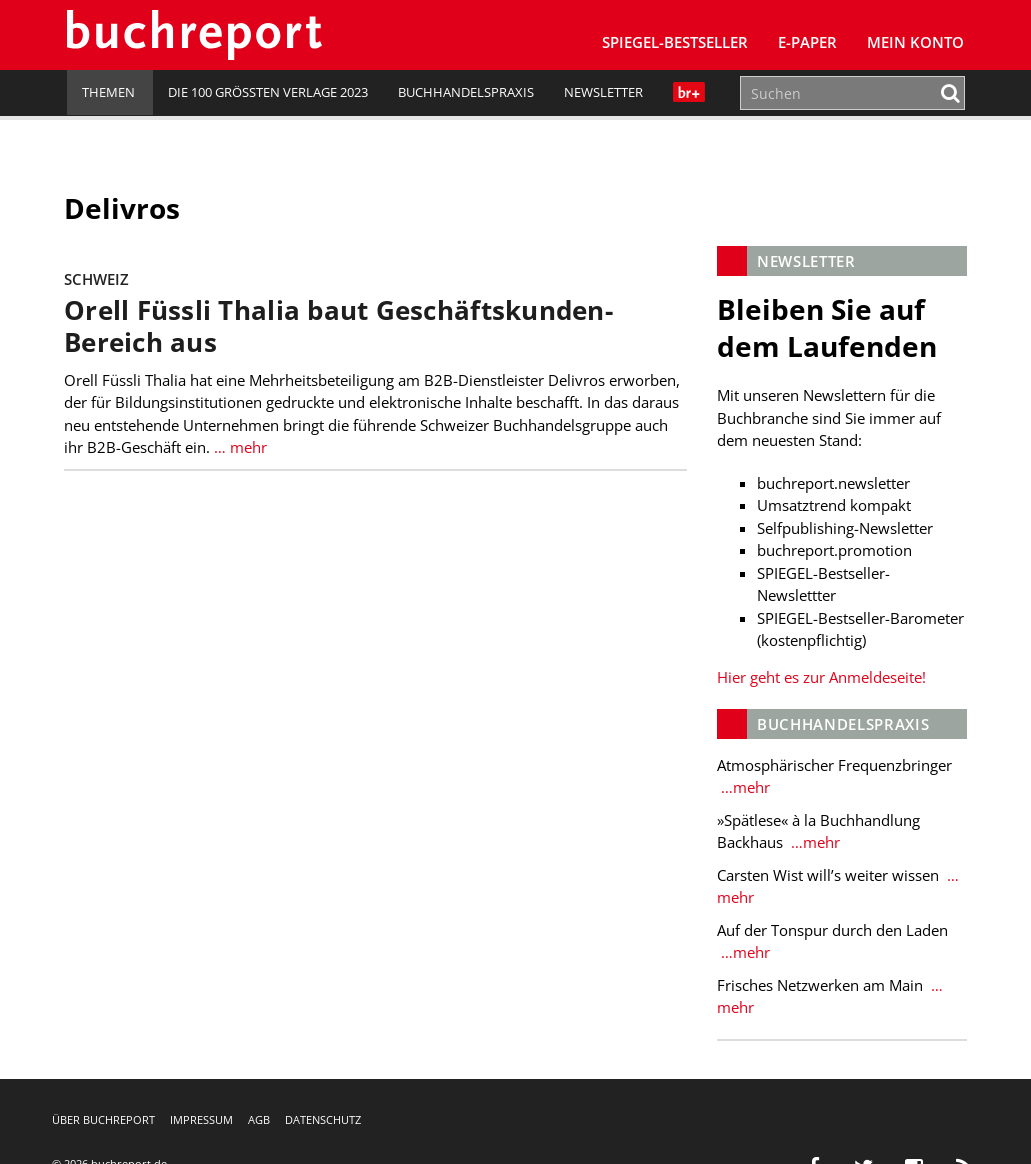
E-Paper (807, 42)
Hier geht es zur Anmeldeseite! (820, 677)
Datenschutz (323, 1119)
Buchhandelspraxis (466, 92)
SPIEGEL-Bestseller (675, 42)
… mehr (241, 447)
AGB (259, 1119)
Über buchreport (103, 1119)
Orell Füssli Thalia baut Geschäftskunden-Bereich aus (341, 326)
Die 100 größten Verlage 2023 (268, 92)
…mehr (742, 787)
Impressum (201, 1119)
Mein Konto (915, 42)
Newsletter (603, 92)
